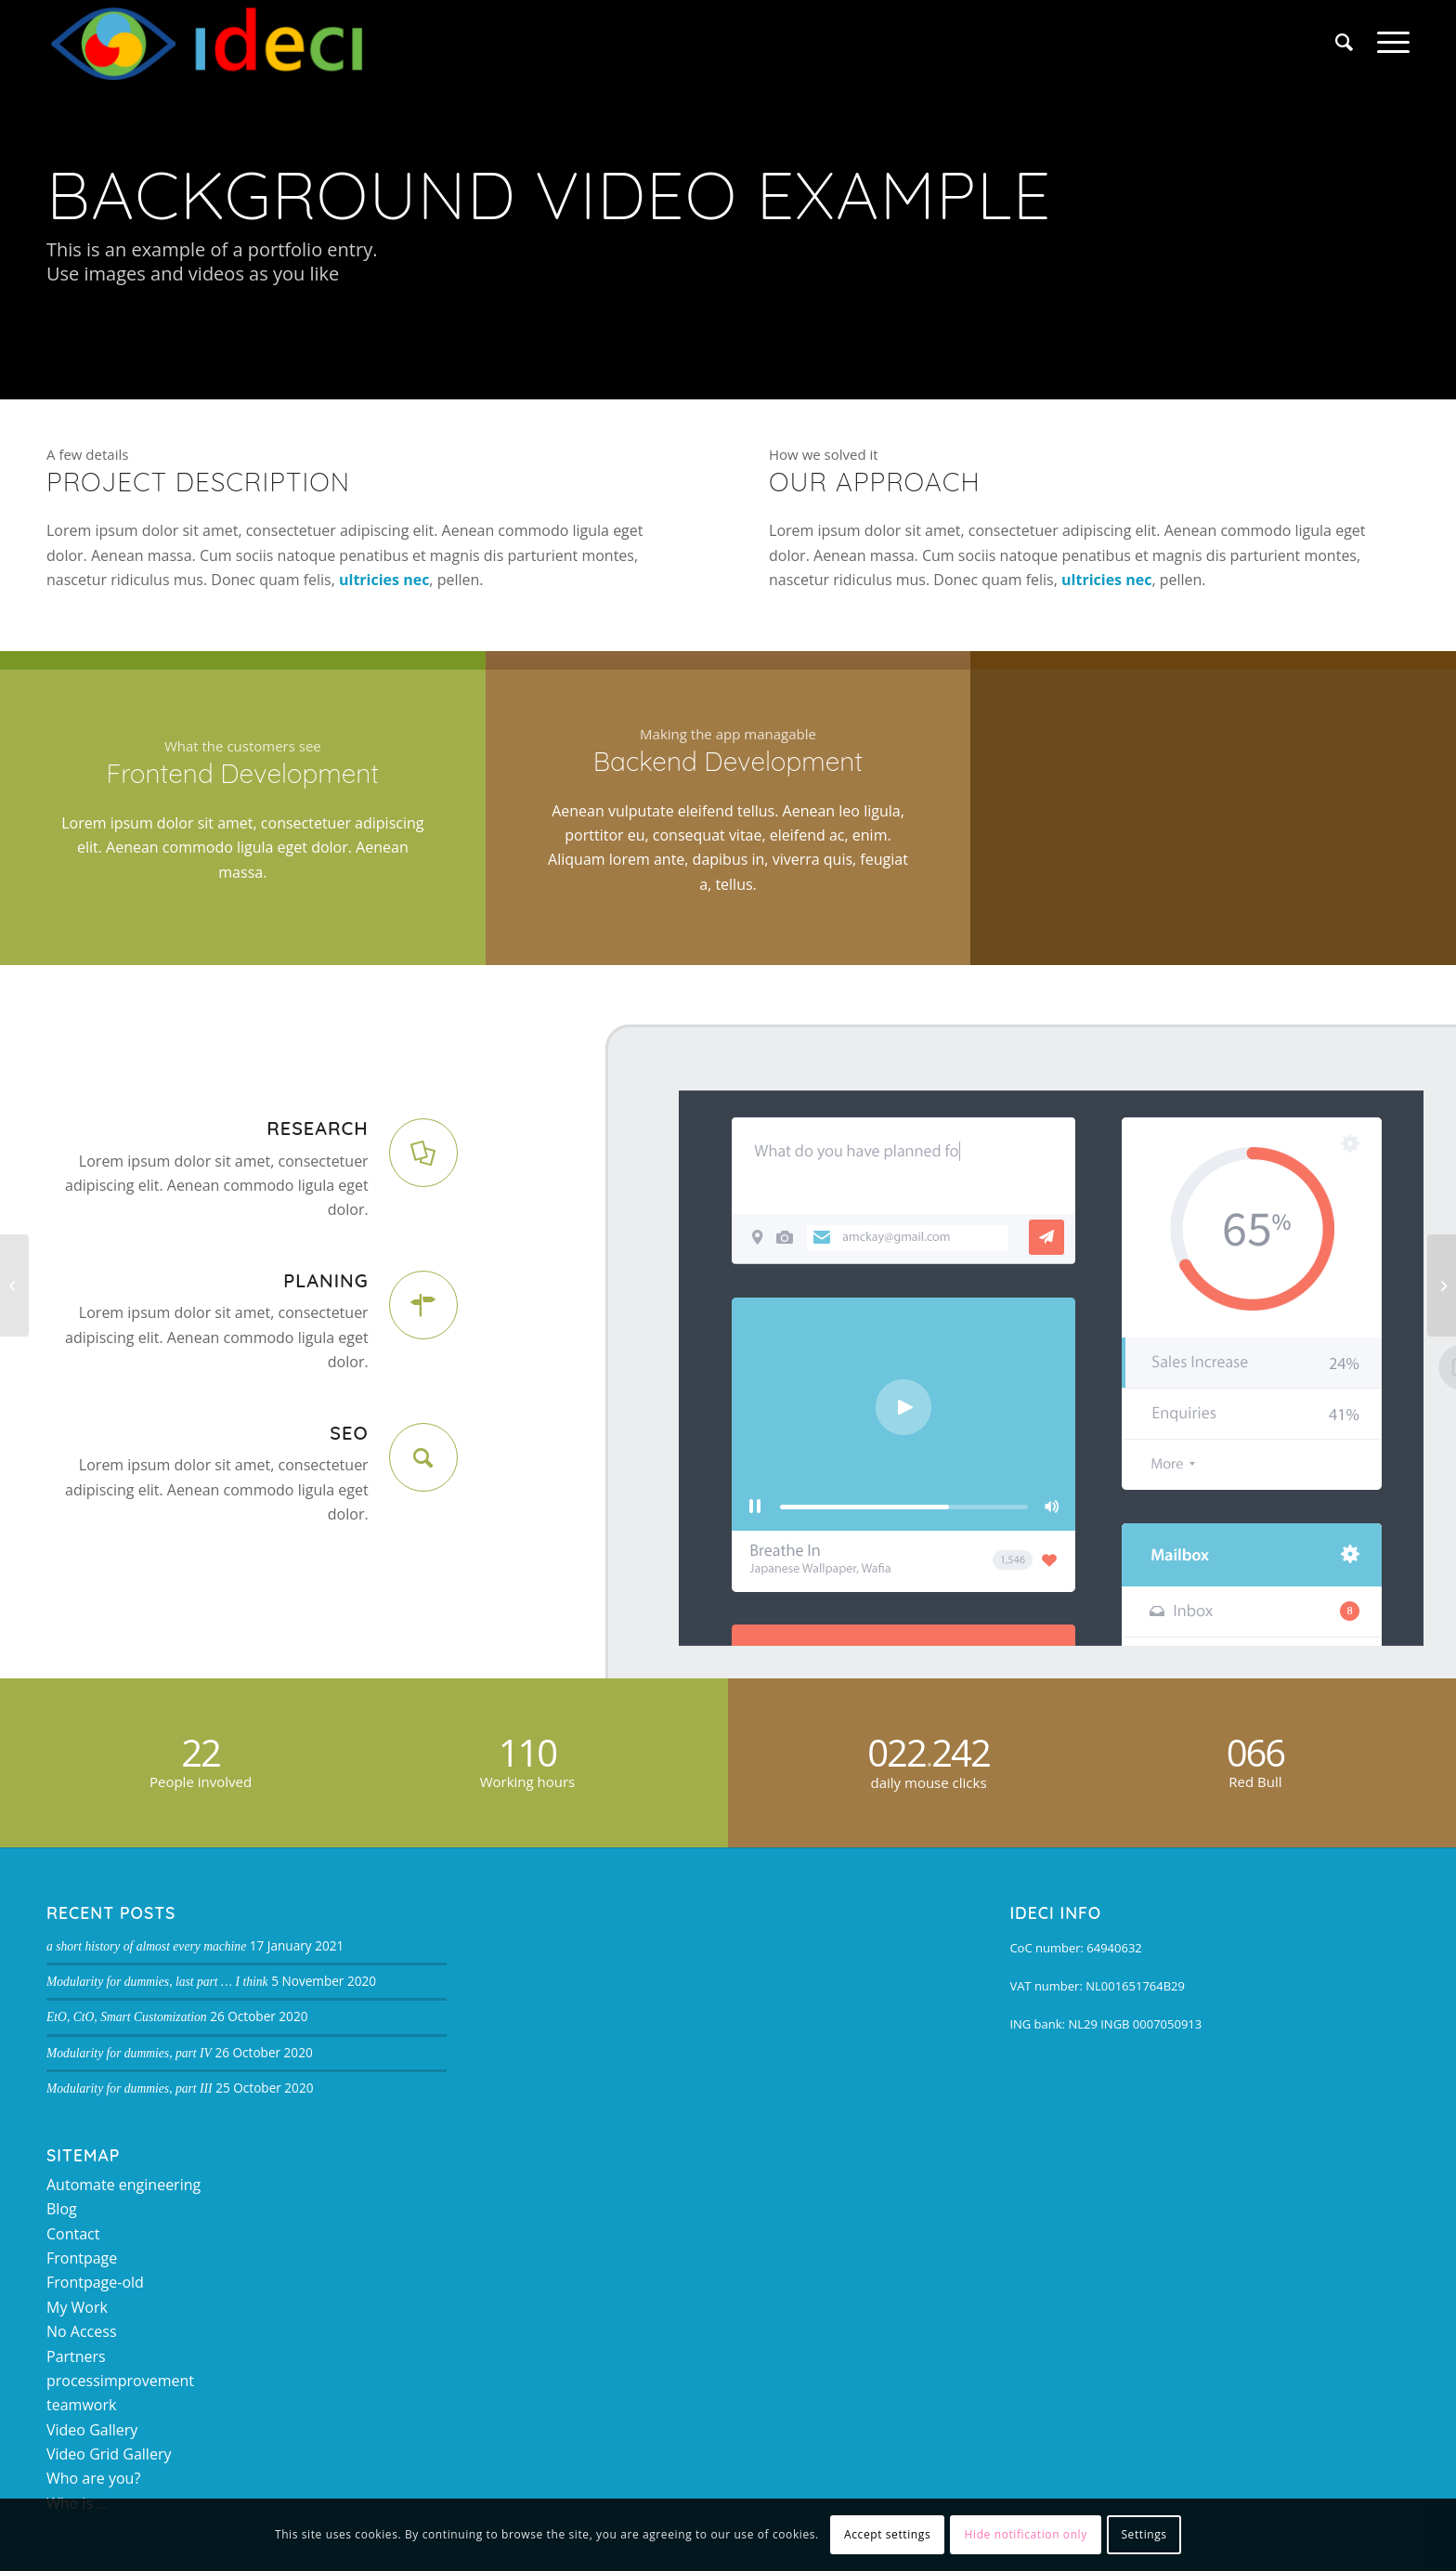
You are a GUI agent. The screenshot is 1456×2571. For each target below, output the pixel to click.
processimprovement (120, 2380)
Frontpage (81, 2258)
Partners (76, 2356)
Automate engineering (123, 2184)
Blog (61, 2209)
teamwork (81, 2405)
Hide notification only (1026, 2534)
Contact (72, 2234)
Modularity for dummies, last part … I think (157, 1982)
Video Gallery (91, 2430)
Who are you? (93, 2478)
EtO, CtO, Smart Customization (126, 2017)
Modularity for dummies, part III (129, 2088)
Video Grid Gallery (108, 2454)
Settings (1143, 2534)
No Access (81, 2331)
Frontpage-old (95, 2282)
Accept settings (887, 2534)
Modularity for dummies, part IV (129, 2053)
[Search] (1344, 42)
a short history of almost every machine (146, 1946)
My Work (77, 2307)
